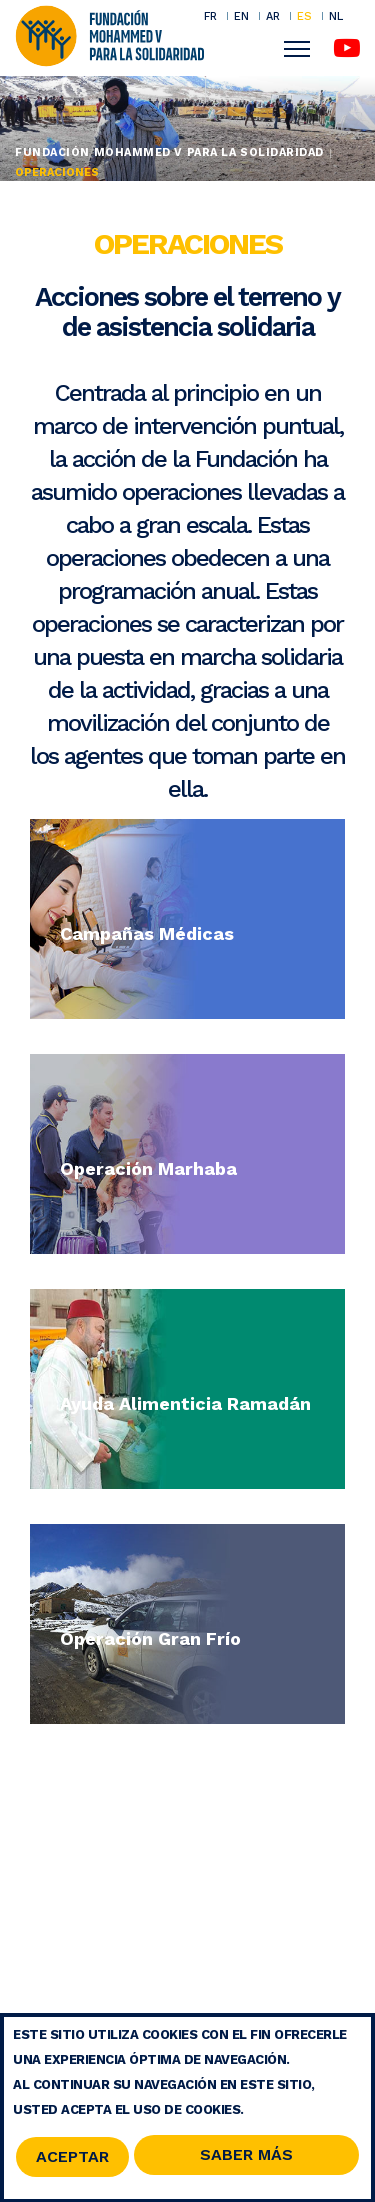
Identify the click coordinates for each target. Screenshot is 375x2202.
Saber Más (246, 2160)
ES (304, 16)
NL (336, 16)
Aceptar (72, 2162)
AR (273, 16)
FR (210, 16)
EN (241, 16)
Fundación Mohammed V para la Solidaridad (169, 152)
